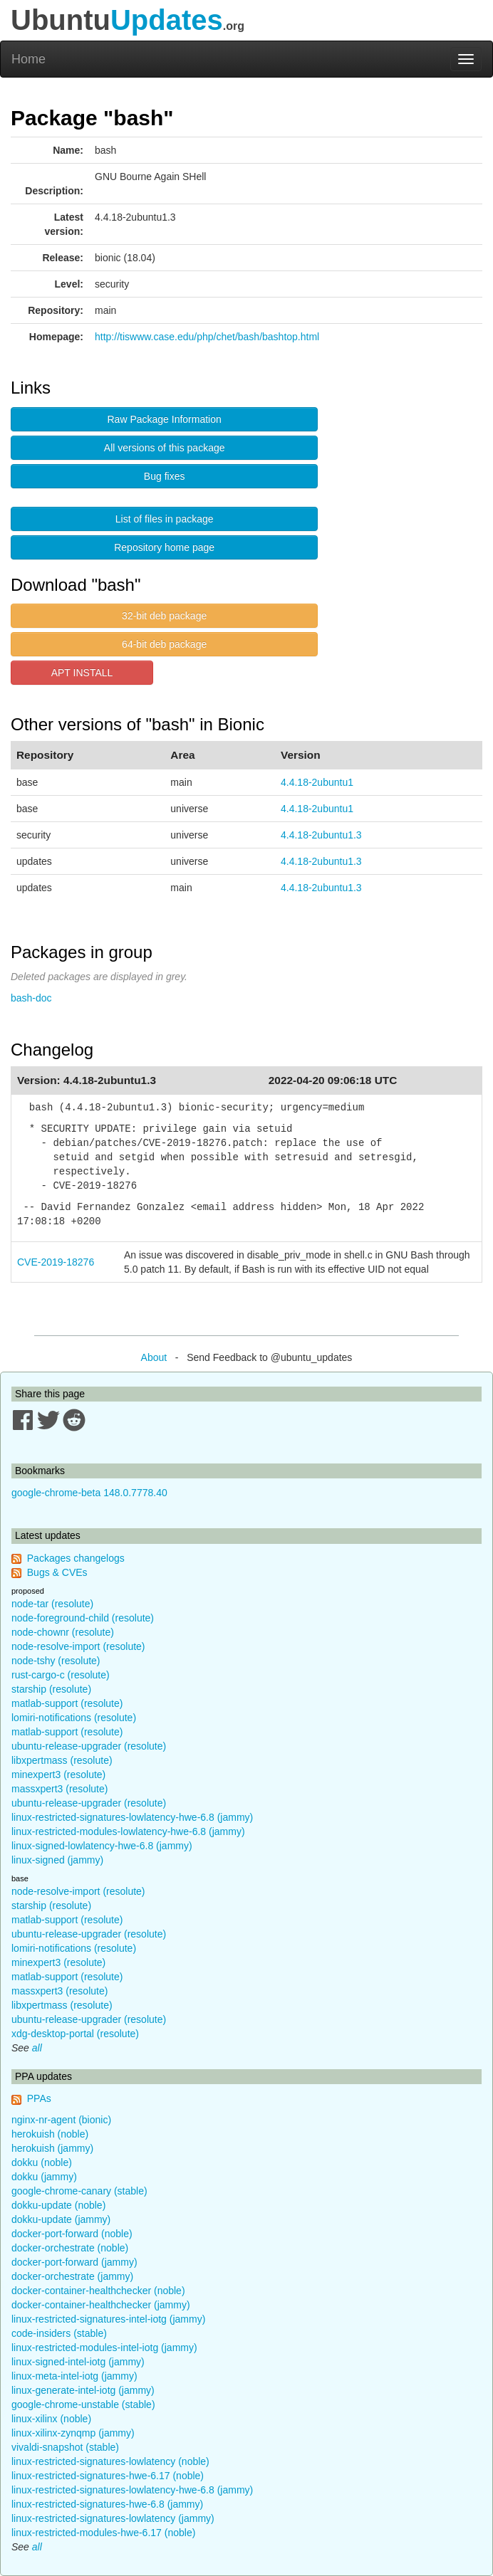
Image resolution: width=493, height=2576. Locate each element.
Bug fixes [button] (164, 476)
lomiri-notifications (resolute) (73, 1717)
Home (28, 59)
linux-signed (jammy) (57, 1860)
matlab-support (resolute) (67, 1703)
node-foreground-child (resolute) (82, 1618)
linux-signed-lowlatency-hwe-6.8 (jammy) (101, 1845)
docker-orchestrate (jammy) (72, 2276)
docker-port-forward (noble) (72, 2233)
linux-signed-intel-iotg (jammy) (78, 2361)
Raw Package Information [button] (165, 419)
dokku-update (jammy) (60, 2219)
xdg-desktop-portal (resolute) (75, 2033)
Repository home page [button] (164, 547)
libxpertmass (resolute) (62, 1760)
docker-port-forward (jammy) (74, 2262)
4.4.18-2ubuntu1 (317, 782)
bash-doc (31, 998)
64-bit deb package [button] (164, 644)
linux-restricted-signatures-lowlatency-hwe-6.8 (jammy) (132, 1817)
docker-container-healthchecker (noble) (98, 2290)
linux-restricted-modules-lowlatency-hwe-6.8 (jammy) (128, 1831)
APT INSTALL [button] (82, 672)
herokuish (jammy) (52, 2148)
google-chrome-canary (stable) (79, 2191)
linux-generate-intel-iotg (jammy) (83, 2390)
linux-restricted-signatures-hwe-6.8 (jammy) (107, 2504)
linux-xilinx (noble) (51, 2418)
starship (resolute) (51, 1689)
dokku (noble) (41, 2162)
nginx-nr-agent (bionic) (61, 2119)
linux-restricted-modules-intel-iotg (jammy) (104, 2347)
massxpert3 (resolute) (59, 1788)
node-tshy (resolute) (55, 1660)
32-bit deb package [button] (164, 615)
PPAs (39, 2098)
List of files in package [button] (164, 519)
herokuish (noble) (49, 2134)
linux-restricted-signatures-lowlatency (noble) (110, 2461)
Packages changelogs (76, 1558)
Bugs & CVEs (57, 1572)
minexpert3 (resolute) (58, 1774)
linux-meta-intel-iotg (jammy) (74, 2376)
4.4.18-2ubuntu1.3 (321, 835)
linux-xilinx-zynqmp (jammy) (73, 2433)
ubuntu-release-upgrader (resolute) (88, 1746)
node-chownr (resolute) (62, 1632)
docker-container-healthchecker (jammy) (100, 2304)
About (154, 1357)
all (37, 2048)
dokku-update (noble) (58, 2205)
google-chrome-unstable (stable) (83, 2404)
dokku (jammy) (44, 2176)
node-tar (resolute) (52, 1603)
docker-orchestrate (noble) (69, 2248)
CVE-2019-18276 (55, 1262)
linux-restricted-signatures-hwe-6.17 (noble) (107, 2475)
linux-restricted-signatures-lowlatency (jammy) (112, 2518)
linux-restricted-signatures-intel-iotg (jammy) (108, 2319)
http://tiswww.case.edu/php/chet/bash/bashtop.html (207, 336)
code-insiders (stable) (59, 2333)
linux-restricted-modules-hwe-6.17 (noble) (103, 2532)
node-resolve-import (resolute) (78, 1646)
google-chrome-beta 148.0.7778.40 (89, 1492)
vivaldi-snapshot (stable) (65, 2447)
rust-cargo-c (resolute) (60, 1675)
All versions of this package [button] (164, 447)
